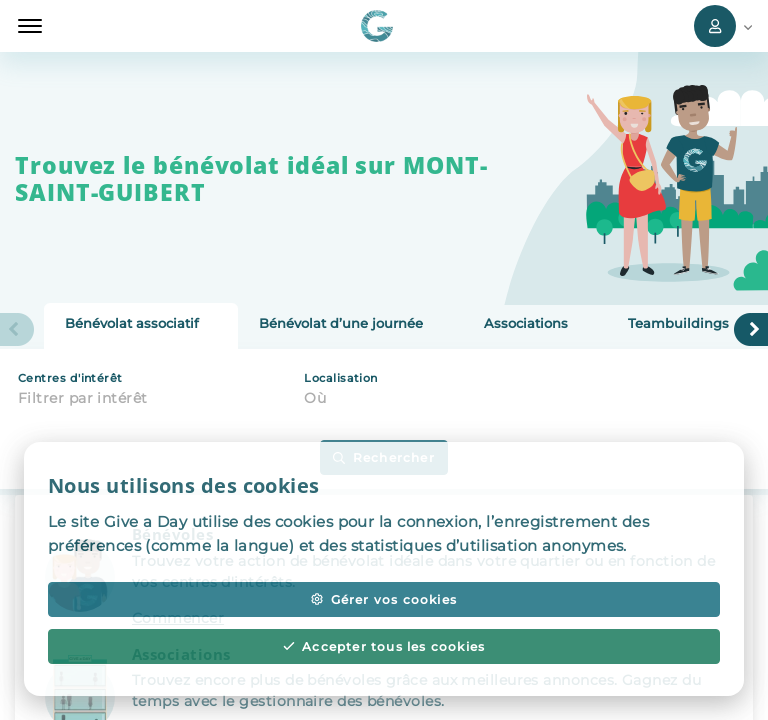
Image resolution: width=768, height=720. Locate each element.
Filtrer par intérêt (83, 398)
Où (315, 398)
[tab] (141, 326)
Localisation (340, 378)
